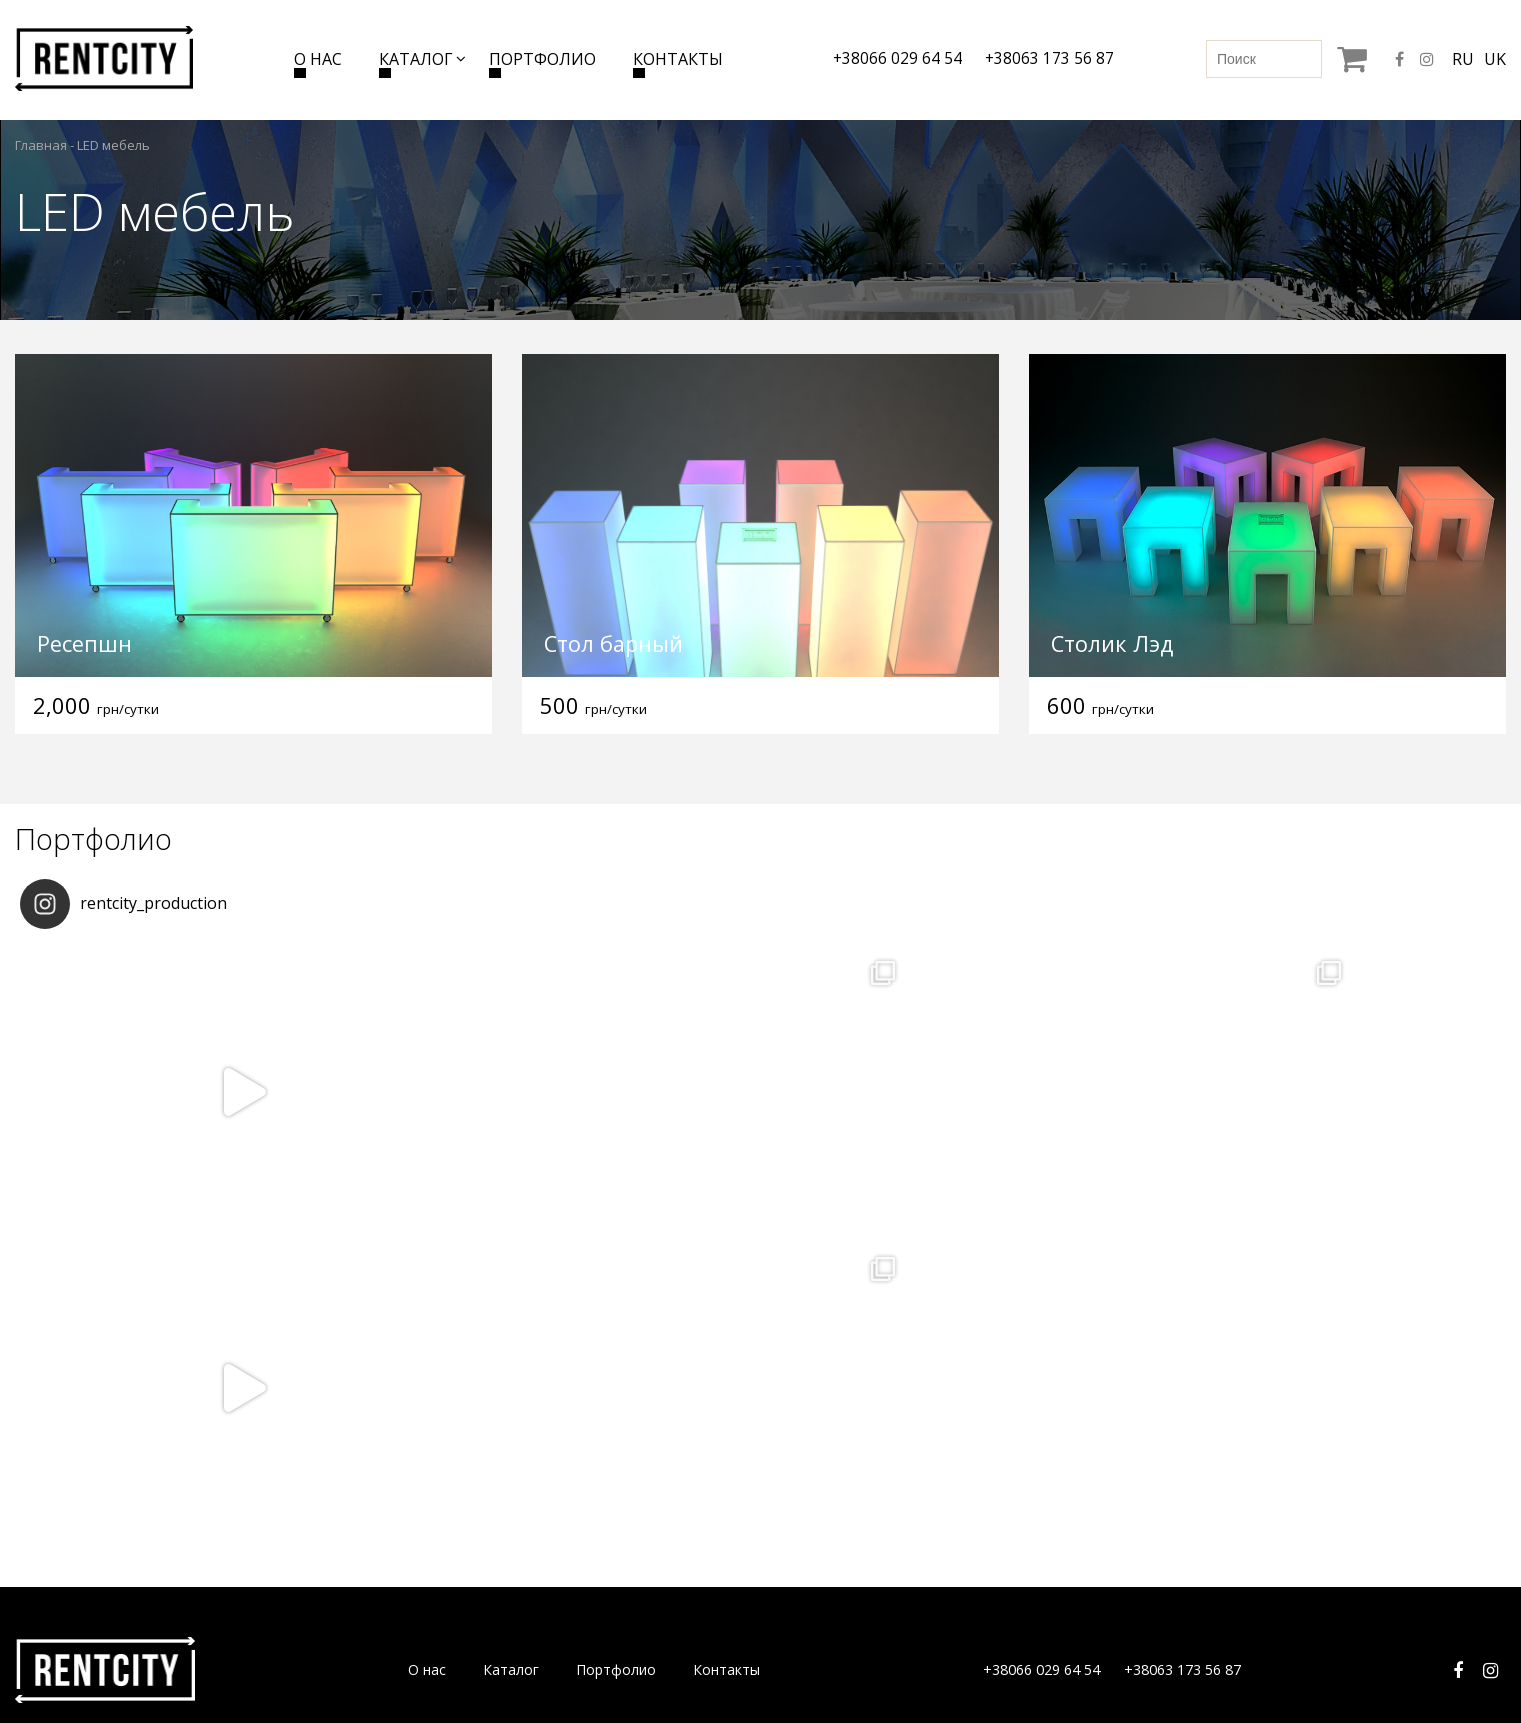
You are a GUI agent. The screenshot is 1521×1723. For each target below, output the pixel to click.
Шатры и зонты (824, 1516)
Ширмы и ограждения (845, 1482)
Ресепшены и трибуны (846, 1448)
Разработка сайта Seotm (1370, 1665)
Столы (288, 1550)
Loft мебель (559, 1550)
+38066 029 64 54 (896, 59)
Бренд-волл (557, 1516)
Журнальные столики (337, 1516)
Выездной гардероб (1091, 1482)
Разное (1047, 1516)
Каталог (414, 59)
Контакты (677, 59)
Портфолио (541, 59)
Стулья (290, 1584)
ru (1463, 59)
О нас (316, 59)
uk (1495, 59)
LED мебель (559, 1482)
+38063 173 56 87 (1050, 59)
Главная (41, 145)
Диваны (292, 1448)
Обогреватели (820, 1550)
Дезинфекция (816, 1584)
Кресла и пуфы (316, 1482)
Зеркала (545, 1448)
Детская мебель (1078, 1448)
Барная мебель (570, 1584)
